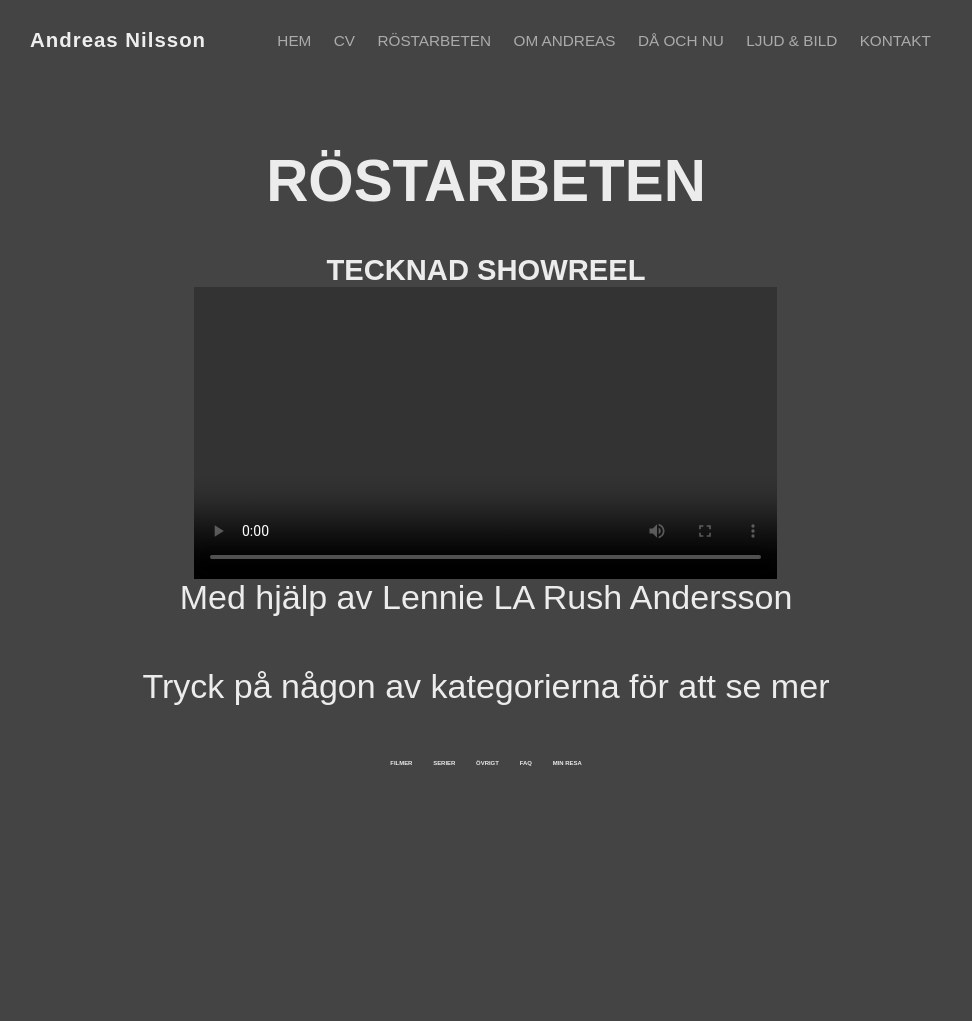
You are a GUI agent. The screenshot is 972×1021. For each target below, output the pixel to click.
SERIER (312, 808)
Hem (294, 40)
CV (344, 40)
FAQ (712, 808)
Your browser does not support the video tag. (485, 433)
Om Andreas (565, 40)
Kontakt (895, 40)
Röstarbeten (434, 40)
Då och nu (681, 40)
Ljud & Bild (791, 40)
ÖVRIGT (524, 808)
